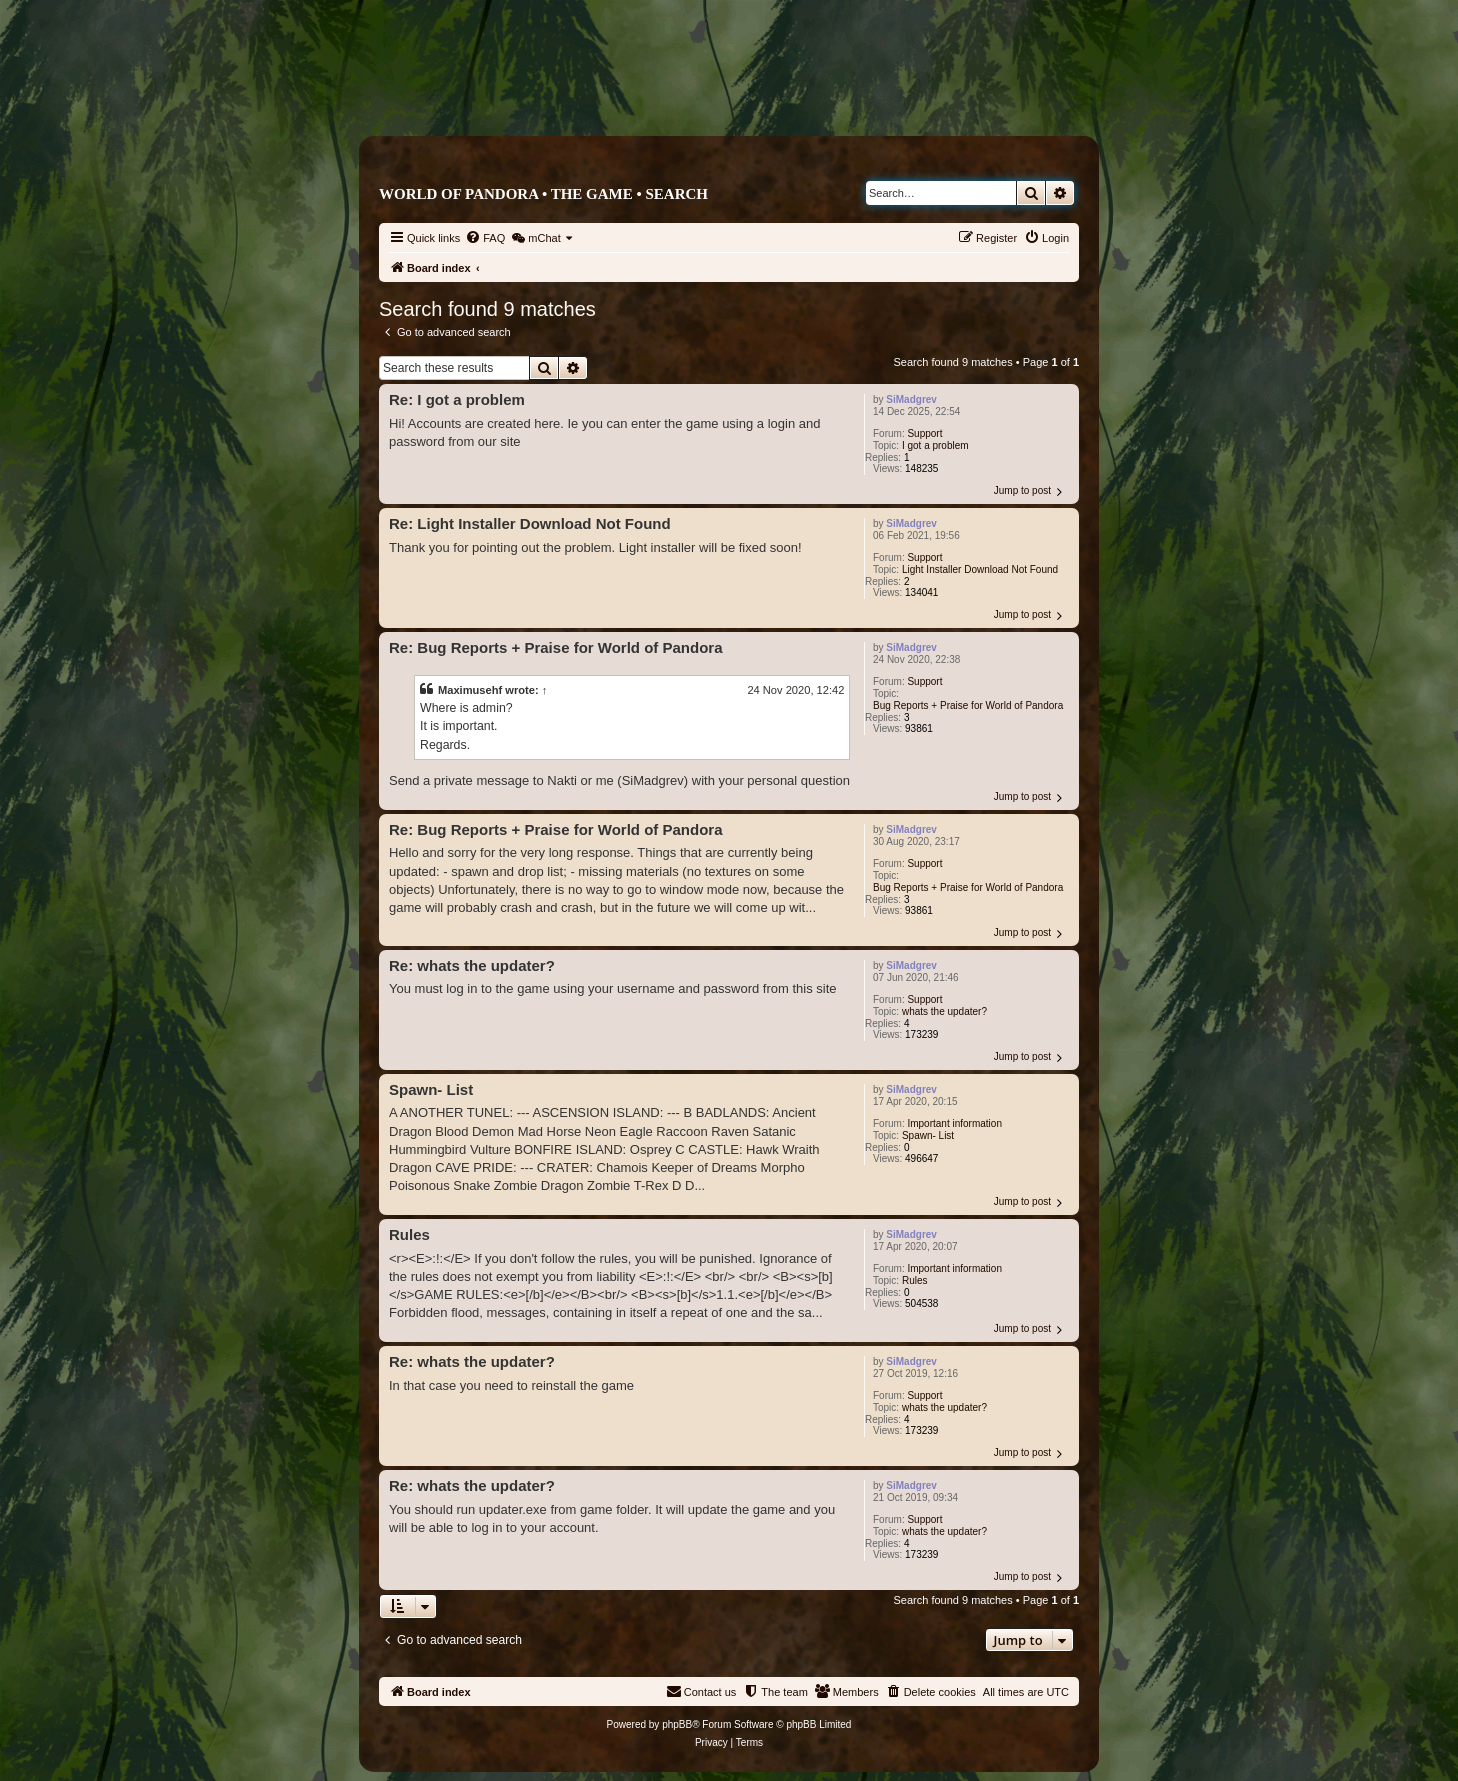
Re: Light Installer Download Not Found (530, 523)
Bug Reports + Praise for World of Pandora (968, 705)
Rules (915, 1280)
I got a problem (935, 445)
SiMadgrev (911, 399)
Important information (954, 1123)
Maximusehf (470, 690)
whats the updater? (944, 1011)
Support (924, 433)
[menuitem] (485, 238)
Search (676, 194)
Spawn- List (928, 1135)
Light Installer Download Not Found (980, 569)
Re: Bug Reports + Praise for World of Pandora (556, 647)
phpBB (677, 1724)
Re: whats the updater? (472, 965)
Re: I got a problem (457, 399)
